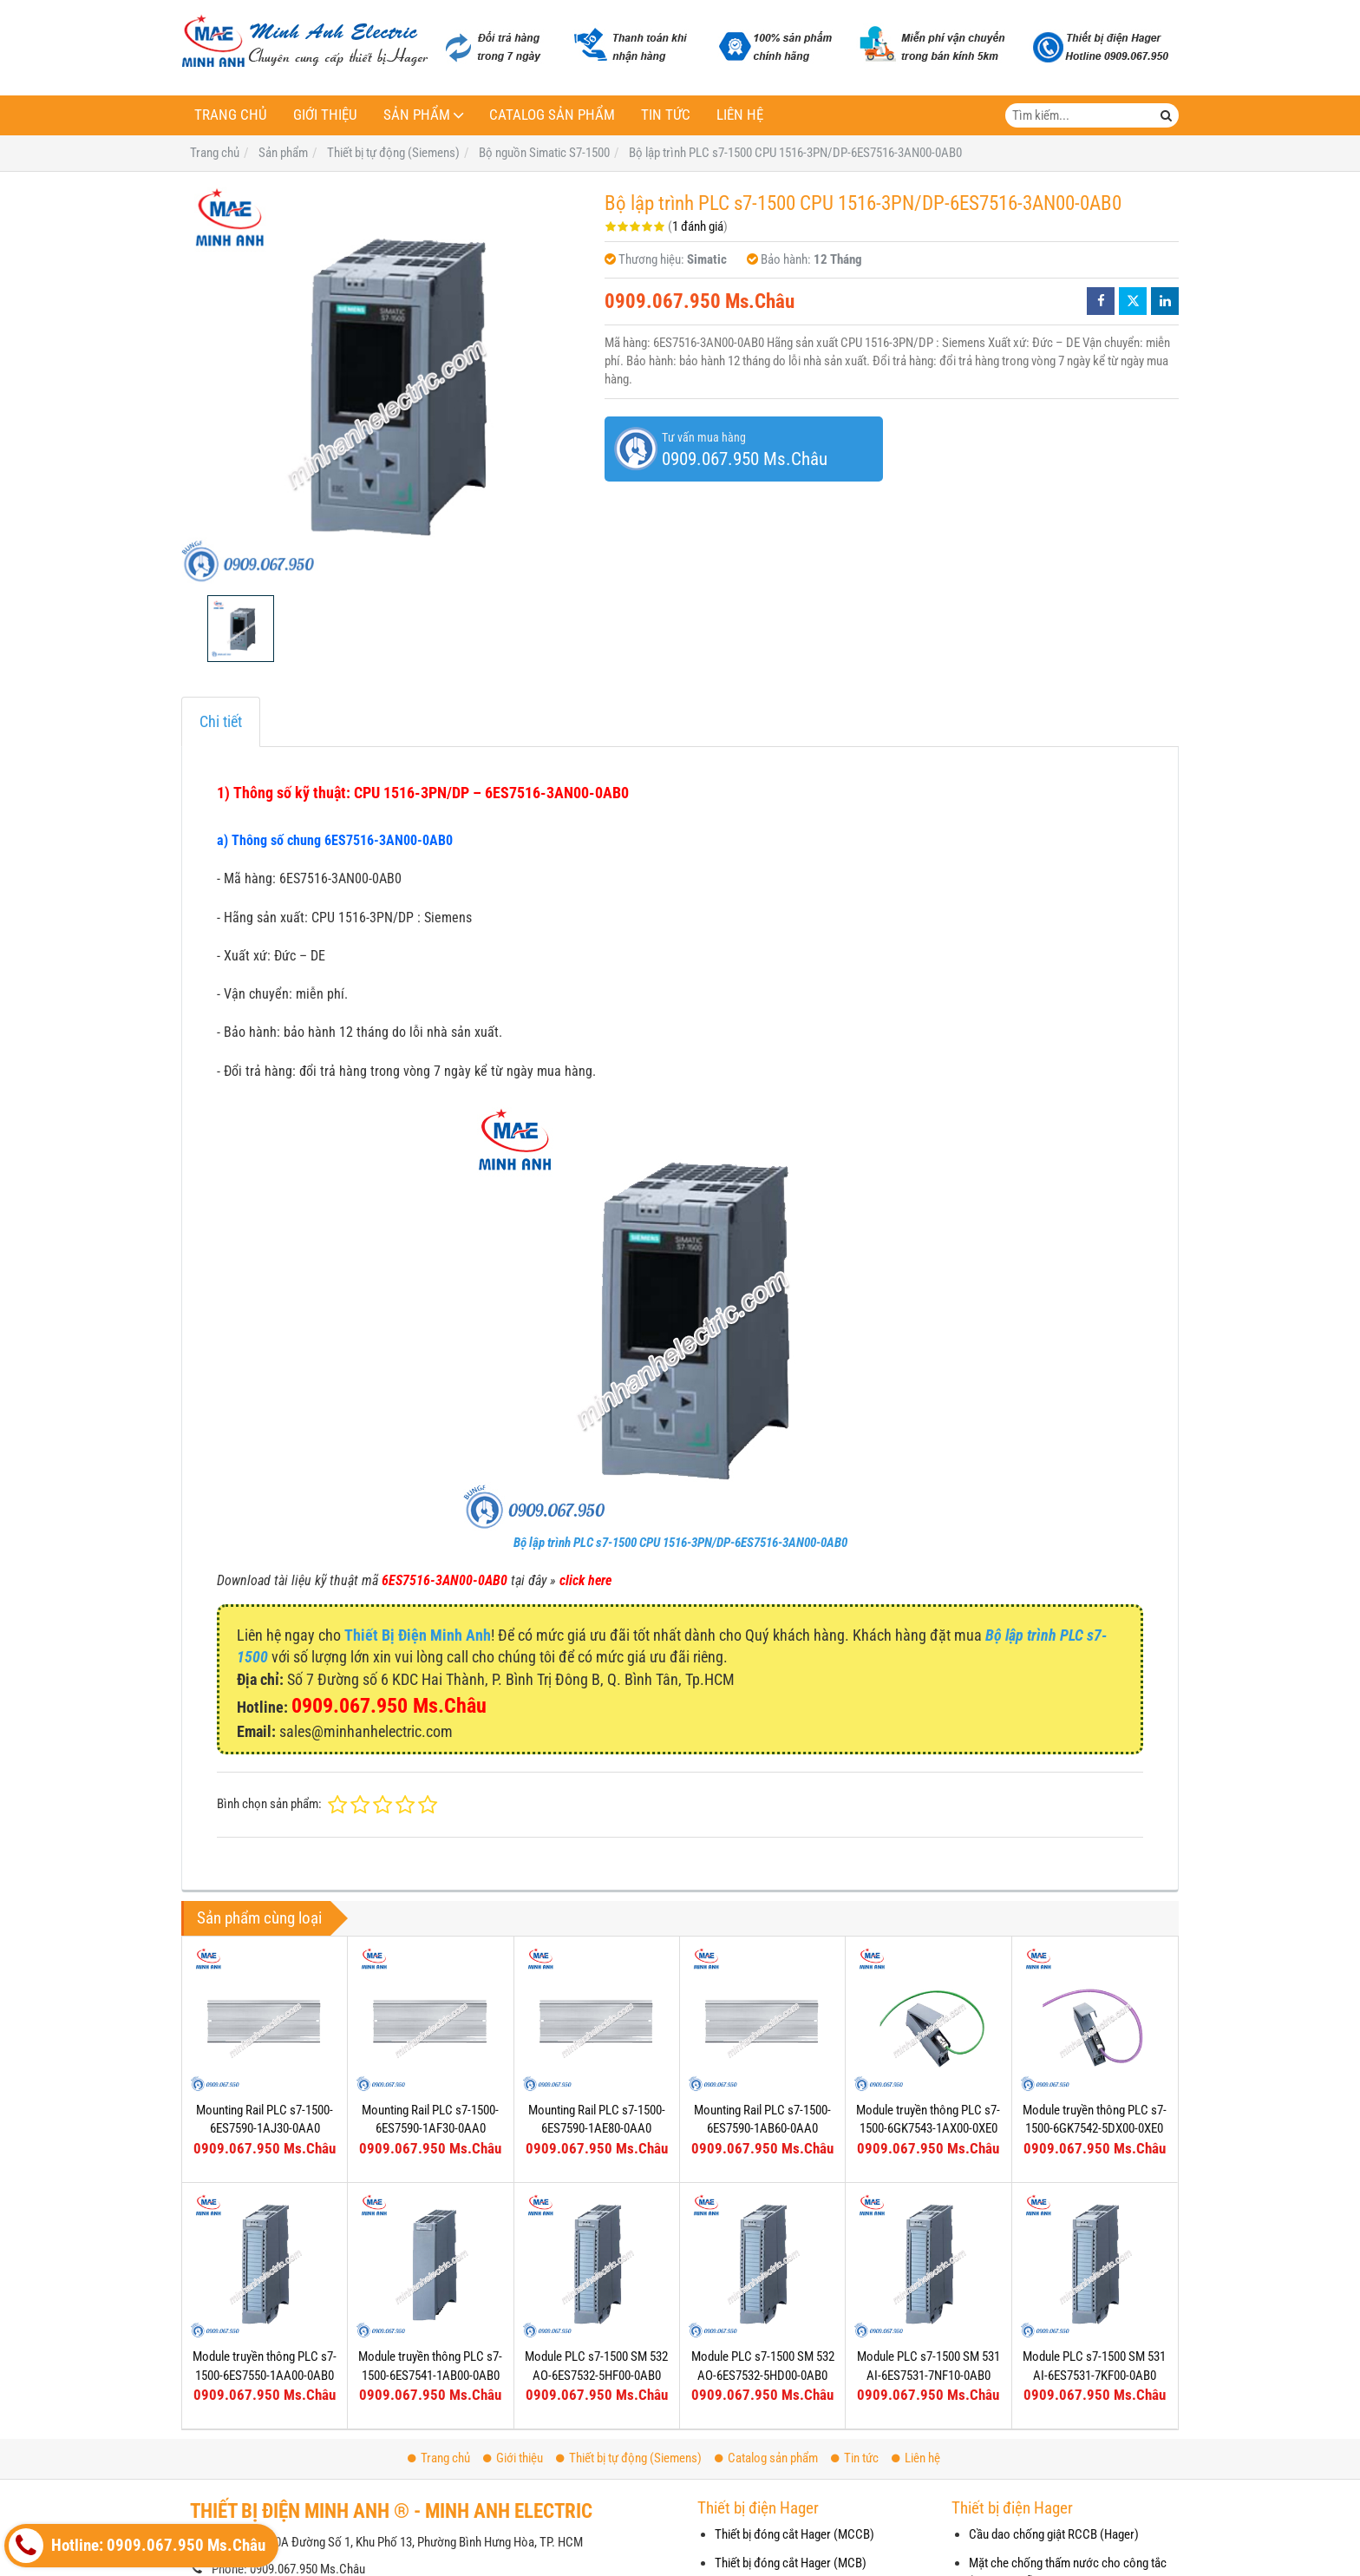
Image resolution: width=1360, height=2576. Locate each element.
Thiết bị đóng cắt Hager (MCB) (790, 2563)
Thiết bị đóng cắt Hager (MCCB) (794, 2534)
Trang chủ (230, 115)
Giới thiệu (325, 115)
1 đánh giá (697, 226)
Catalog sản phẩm (552, 115)
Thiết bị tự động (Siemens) (629, 2458)
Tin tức (665, 115)
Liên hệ (739, 115)
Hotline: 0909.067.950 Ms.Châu (137, 2545)
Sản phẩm (416, 115)
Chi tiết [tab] (220, 721)
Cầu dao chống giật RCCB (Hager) (1054, 2534)
